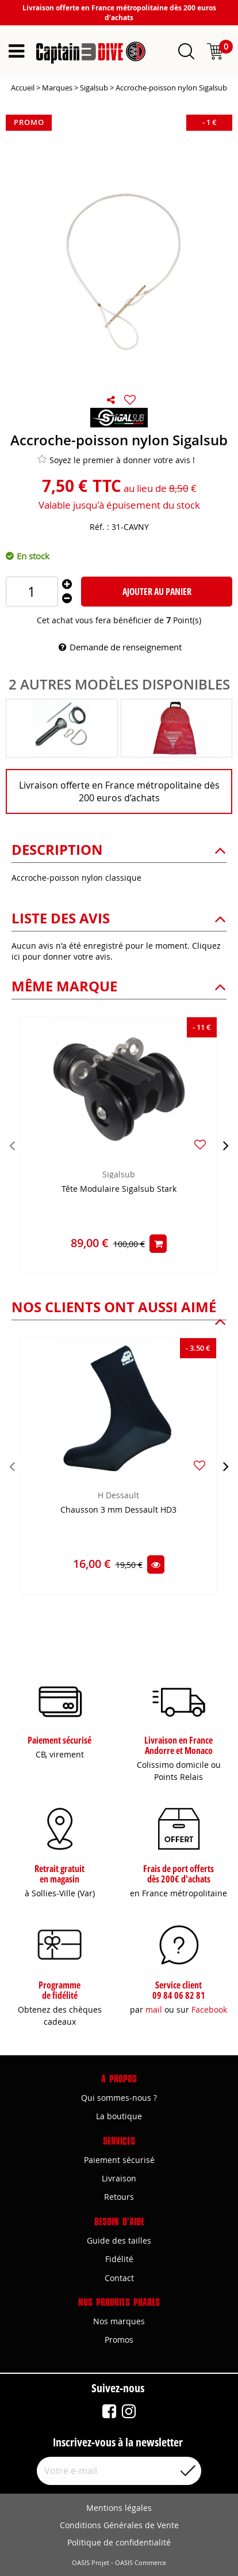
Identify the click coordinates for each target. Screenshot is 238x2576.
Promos (119, 2339)
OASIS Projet (90, 2563)
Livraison (119, 2178)
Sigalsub (118, 1174)
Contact (119, 2277)
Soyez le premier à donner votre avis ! (116, 459)
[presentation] (12, 1145)
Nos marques (119, 2321)
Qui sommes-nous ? (119, 2097)
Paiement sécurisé (119, 2159)
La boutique (119, 2116)
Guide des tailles (119, 2240)
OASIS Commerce (140, 2563)
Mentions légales (119, 2507)
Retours (119, 2196)
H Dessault (118, 1495)
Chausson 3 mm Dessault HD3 (118, 1510)
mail (153, 2009)
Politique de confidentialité (119, 2542)
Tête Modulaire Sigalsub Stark (119, 1189)
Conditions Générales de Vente (119, 2525)
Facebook (209, 2009)
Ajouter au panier (156, 591)
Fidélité (119, 2258)
